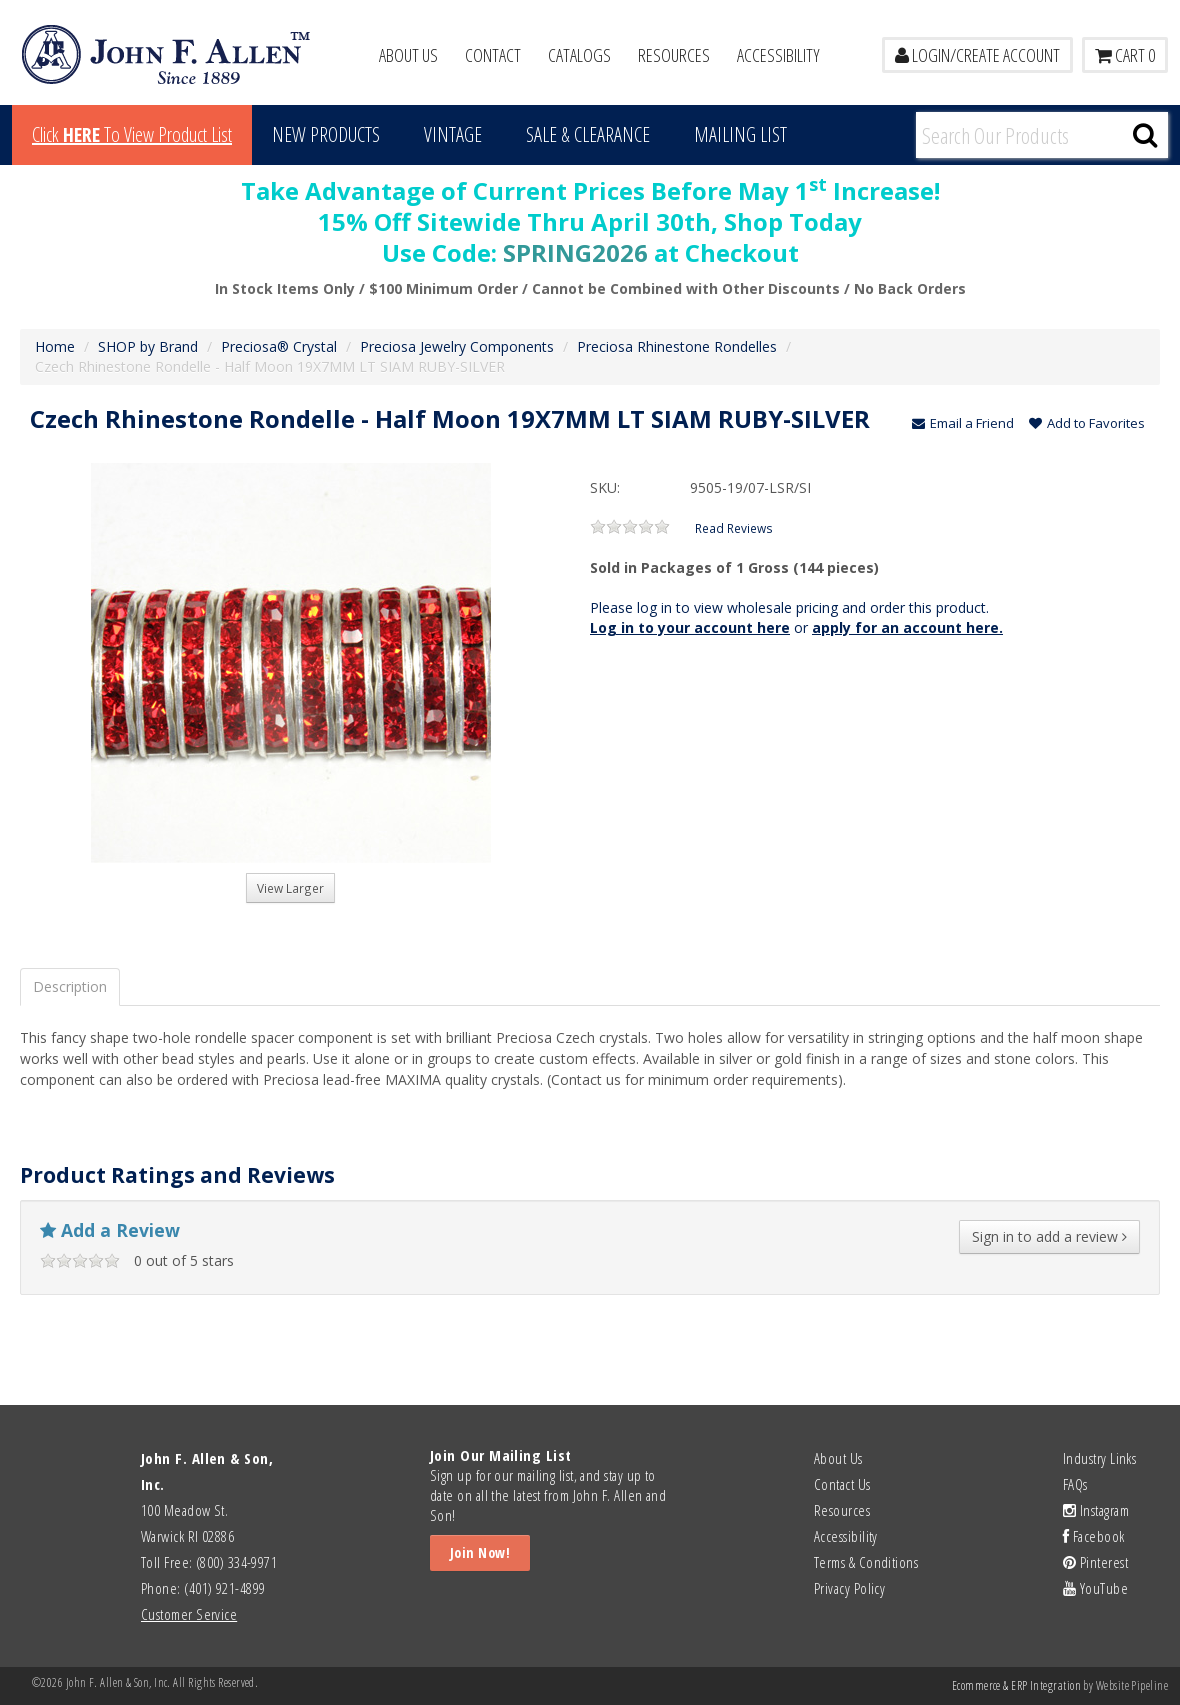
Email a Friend (963, 423)
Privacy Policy (849, 1588)
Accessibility (778, 55)
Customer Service (189, 1614)
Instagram (1096, 1510)
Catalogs (579, 55)
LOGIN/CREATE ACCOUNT (977, 55)
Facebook (1094, 1536)
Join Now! (480, 1552)
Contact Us (842, 1484)
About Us (408, 55)
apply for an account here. (907, 627)
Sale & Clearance (588, 134)
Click (132, 134)
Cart (1125, 55)
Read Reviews (734, 528)
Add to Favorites (1087, 423)
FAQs (1075, 1484)
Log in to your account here (690, 627)
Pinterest (1095, 1562)
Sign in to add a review (1049, 1236)
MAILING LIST (740, 134)
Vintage (453, 134)
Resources (674, 55)
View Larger (290, 888)
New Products (326, 134)
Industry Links (1099, 1458)
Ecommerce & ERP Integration (1016, 1685)
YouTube (1095, 1588)
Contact (493, 55)
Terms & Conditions (866, 1562)
